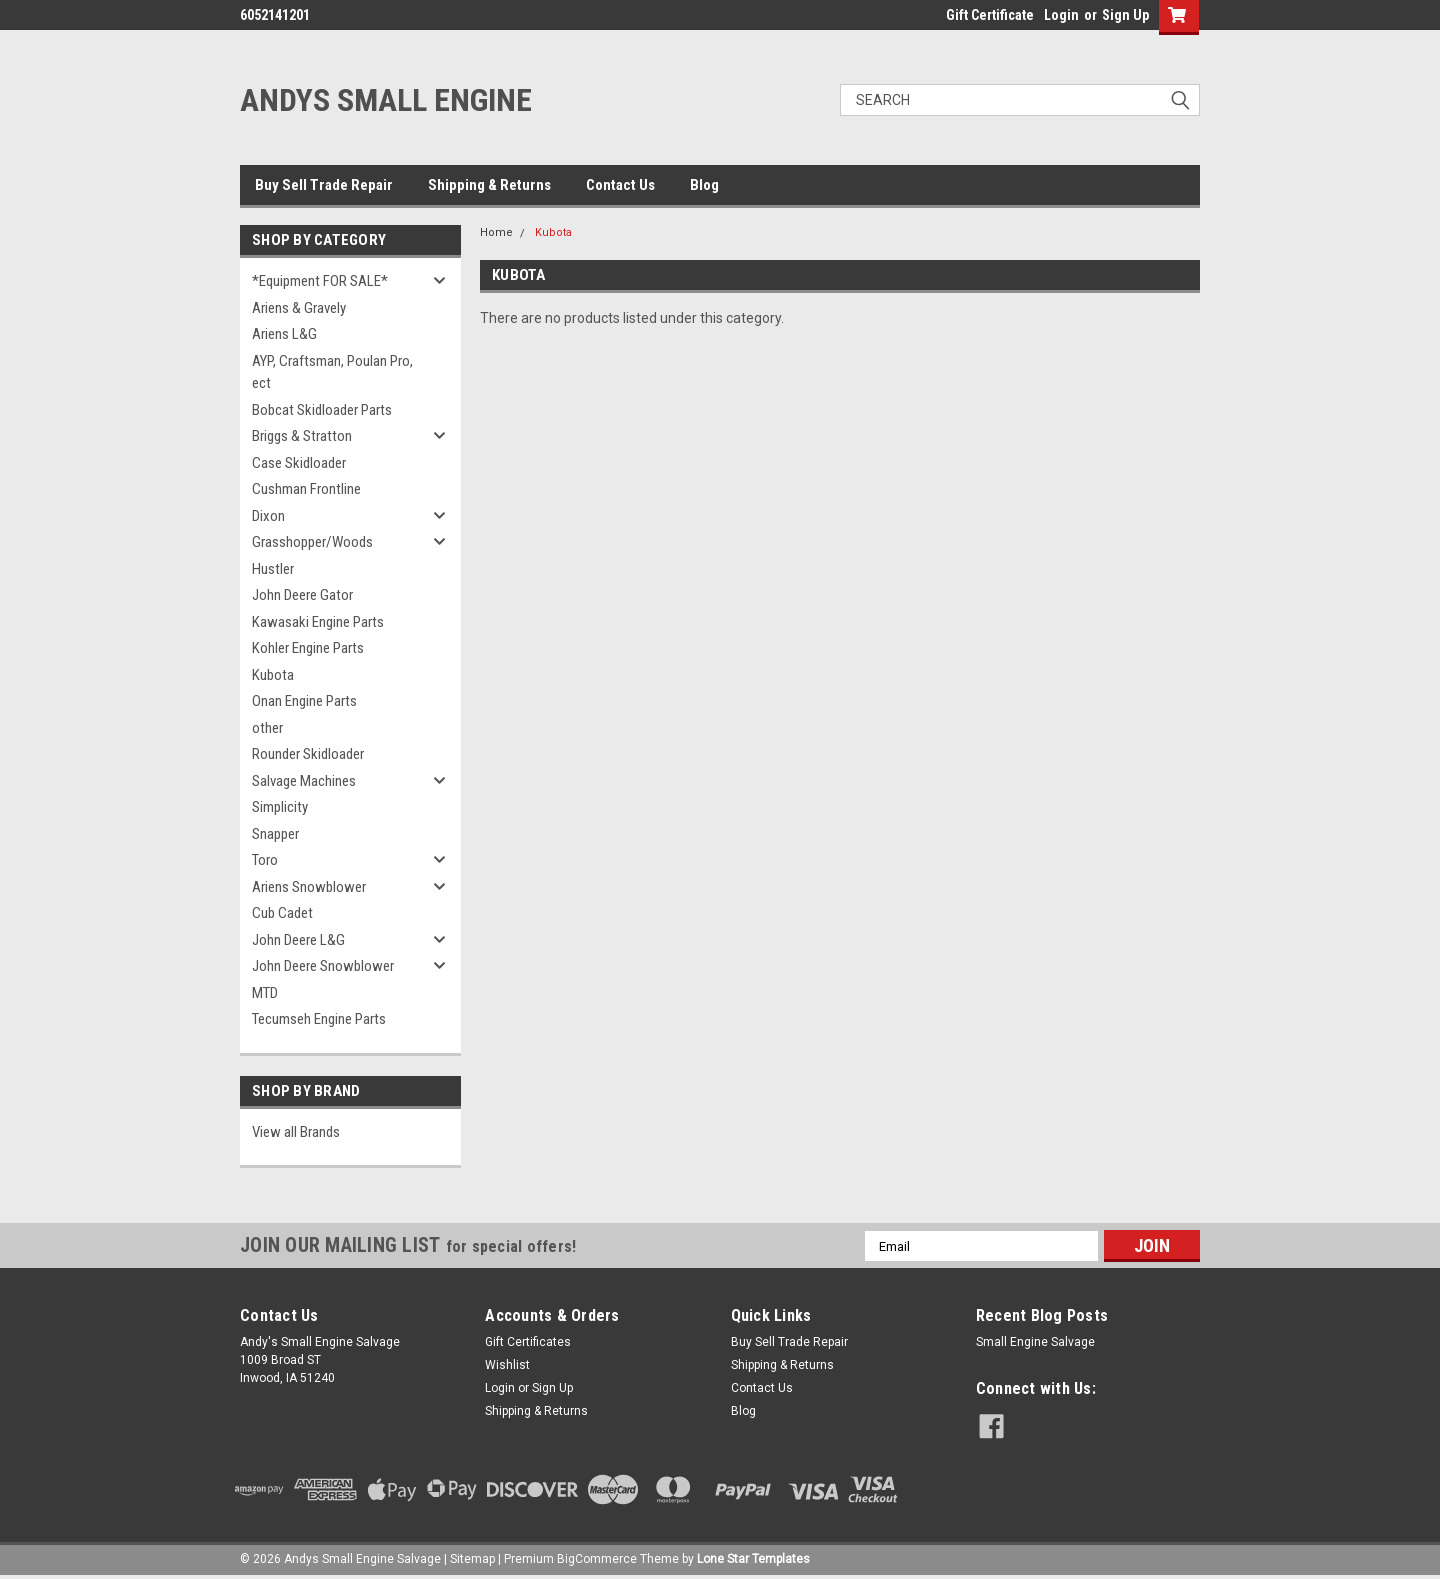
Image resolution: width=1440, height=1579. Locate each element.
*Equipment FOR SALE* (320, 281)
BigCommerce (597, 1559)
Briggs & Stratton (302, 436)
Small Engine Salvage (1035, 1342)
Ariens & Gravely (299, 308)
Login (1061, 15)
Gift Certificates (528, 1342)
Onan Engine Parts (304, 701)
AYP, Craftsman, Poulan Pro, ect (332, 372)
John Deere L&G (298, 940)
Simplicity (280, 807)
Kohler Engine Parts (308, 648)
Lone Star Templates (753, 1559)
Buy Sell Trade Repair (324, 185)
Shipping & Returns (489, 185)
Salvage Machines (304, 781)
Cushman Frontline (306, 489)
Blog (704, 185)
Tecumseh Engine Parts (319, 1019)
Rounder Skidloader (308, 754)
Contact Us (620, 185)
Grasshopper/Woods (312, 542)
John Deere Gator (302, 595)
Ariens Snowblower (309, 887)
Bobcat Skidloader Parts (322, 410)
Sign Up (1125, 15)
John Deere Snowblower (323, 966)
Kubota (273, 675)
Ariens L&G (284, 334)
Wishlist (507, 1365)
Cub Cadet (282, 913)
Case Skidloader (299, 463)
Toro (265, 860)
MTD (265, 993)
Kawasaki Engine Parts (318, 622)
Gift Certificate (990, 15)
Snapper (275, 834)
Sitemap (472, 1559)
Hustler (273, 569)
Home (496, 232)
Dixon (268, 516)
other (267, 728)
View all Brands (296, 1132)
